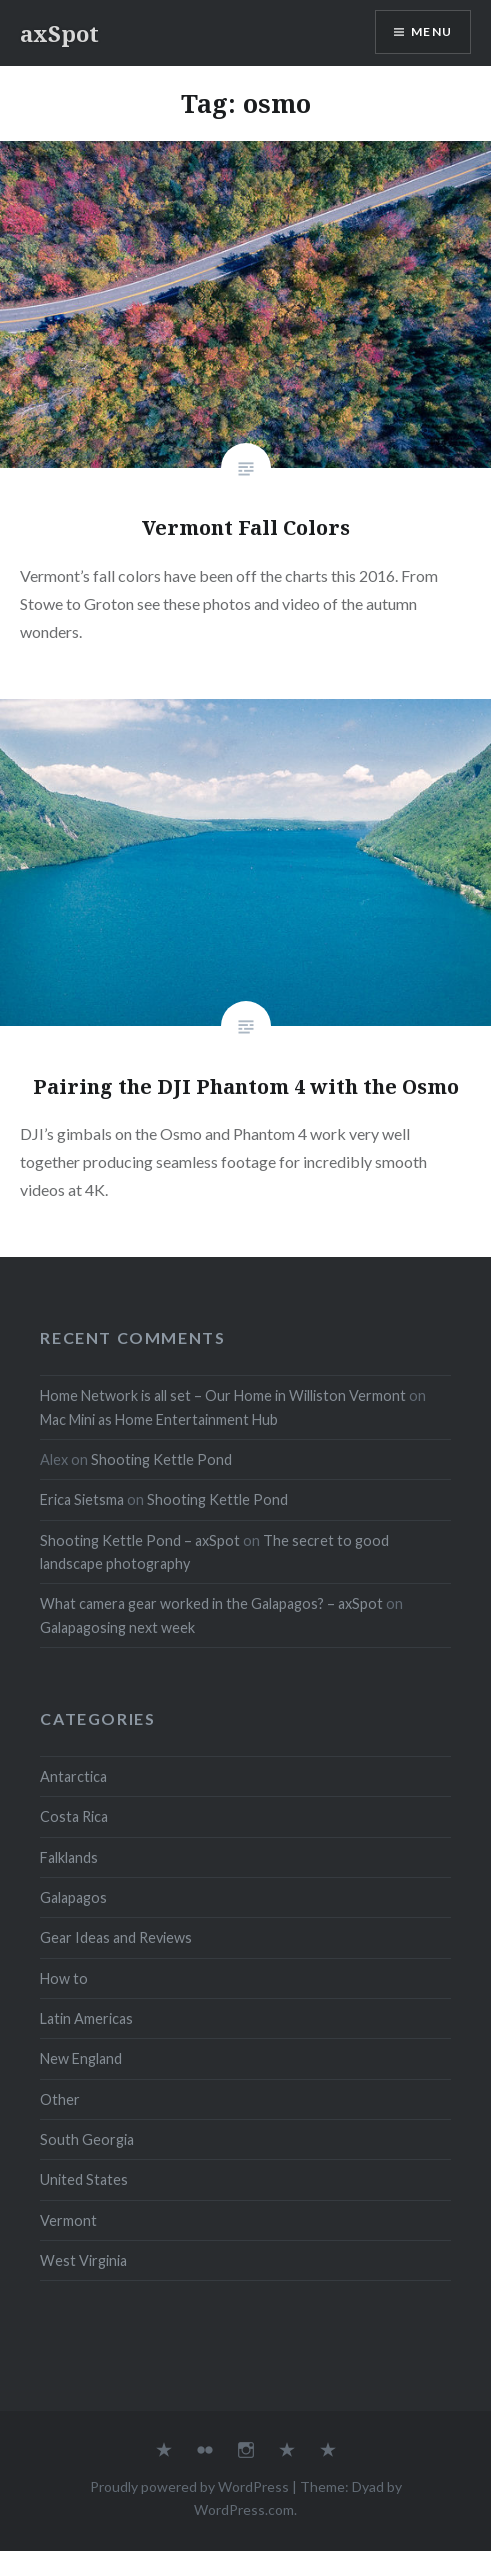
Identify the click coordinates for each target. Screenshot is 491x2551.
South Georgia (87, 2139)
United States (84, 2179)
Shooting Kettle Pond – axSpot (140, 1540)
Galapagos (73, 1897)
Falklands (69, 1857)
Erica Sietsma (82, 1499)
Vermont (68, 2220)
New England (81, 2058)
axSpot (59, 33)
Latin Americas (86, 2018)
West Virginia (83, 2260)
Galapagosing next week (117, 1627)
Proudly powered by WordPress (189, 2486)
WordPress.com (244, 2509)
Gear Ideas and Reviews (116, 1937)
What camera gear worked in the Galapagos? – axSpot (211, 1603)
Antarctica (73, 1776)
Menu (431, 31)
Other (60, 2099)
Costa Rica (74, 1816)
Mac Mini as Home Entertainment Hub (159, 1419)
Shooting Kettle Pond (161, 1459)
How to (64, 1978)
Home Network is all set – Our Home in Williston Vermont (223, 1395)
